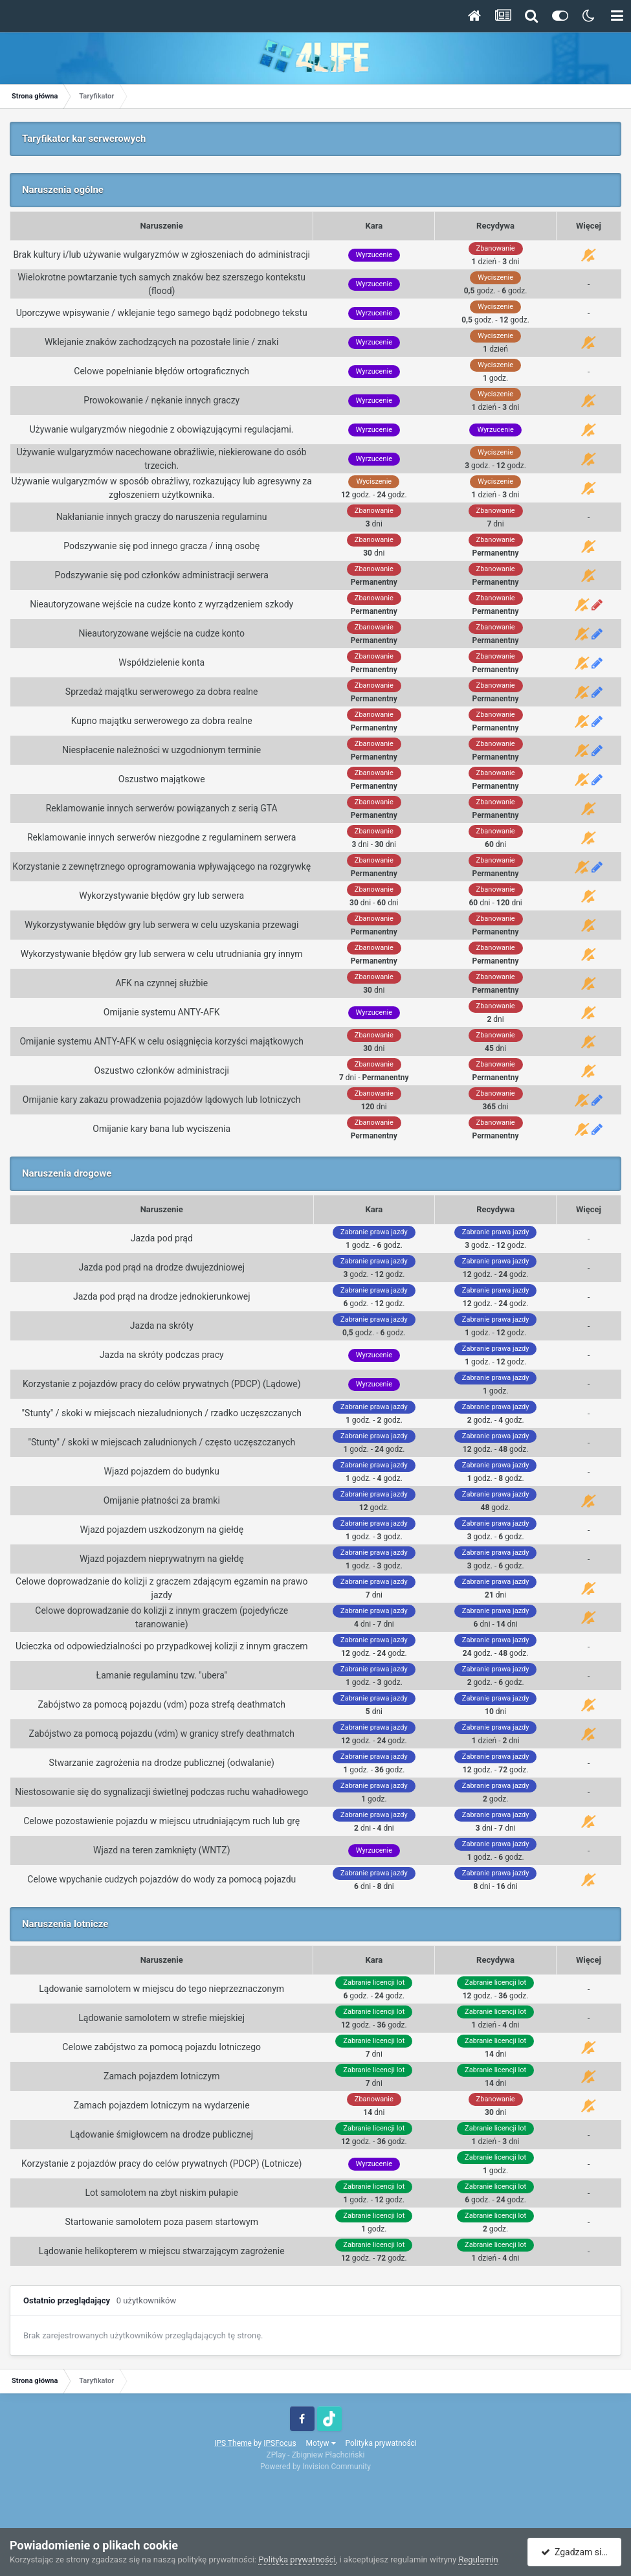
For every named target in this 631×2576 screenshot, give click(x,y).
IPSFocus (279, 2443)
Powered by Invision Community (315, 2466)
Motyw (321, 2443)
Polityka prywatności (381, 2443)
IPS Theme (233, 2443)
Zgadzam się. (575, 2552)
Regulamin (478, 2559)
